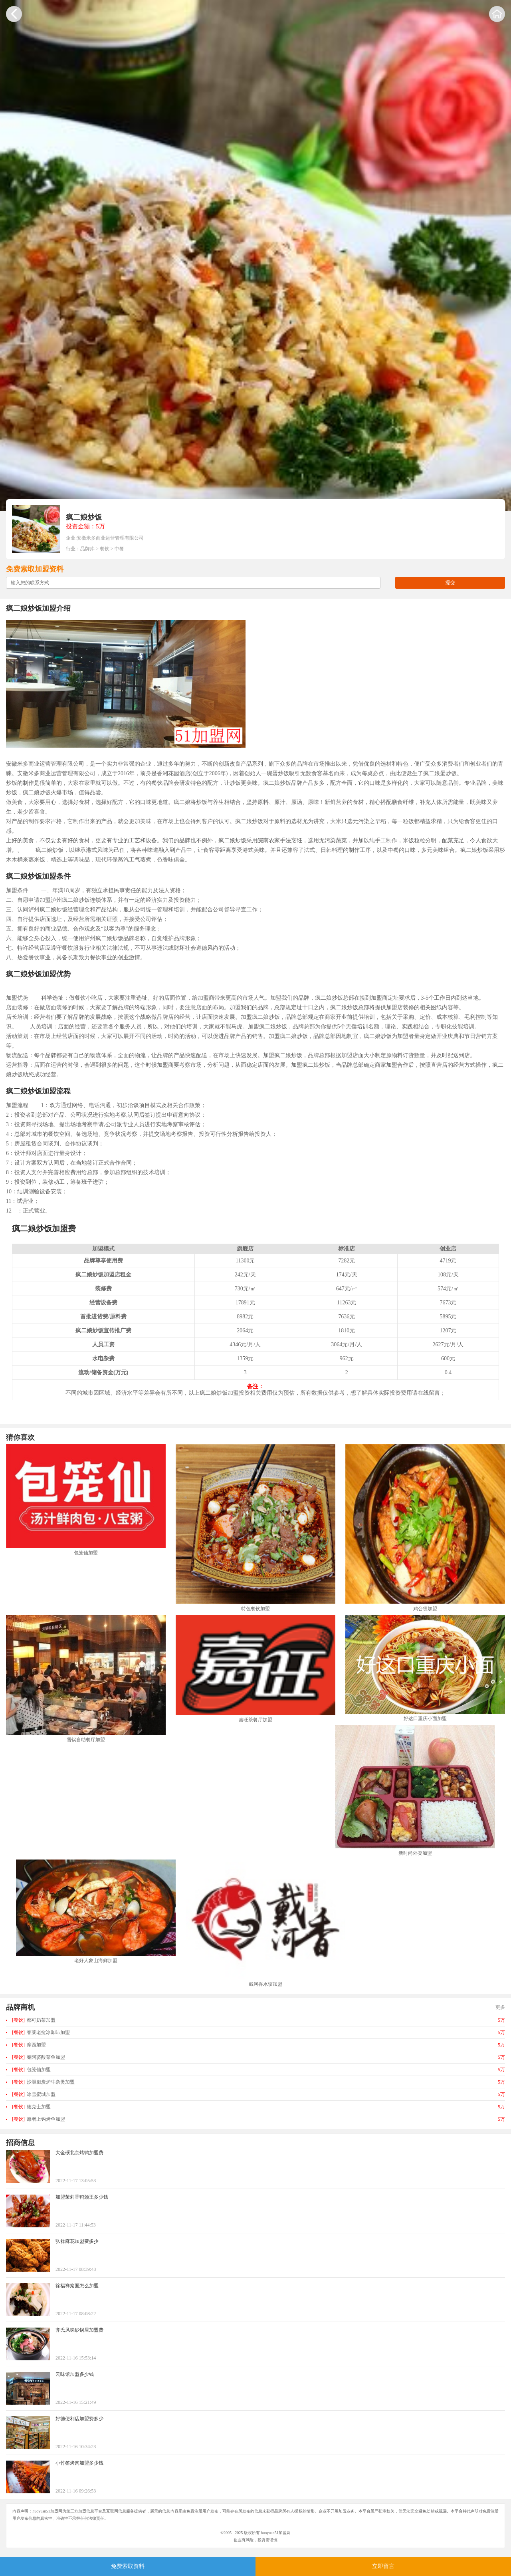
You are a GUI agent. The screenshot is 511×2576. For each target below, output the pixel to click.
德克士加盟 (31, 2107)
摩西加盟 (29, 2045)
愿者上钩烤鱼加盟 (38, 2119)
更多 (500, 2007)
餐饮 (104, 549)
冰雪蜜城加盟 (33, 2094)
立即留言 (383, 2566)
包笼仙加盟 (31, 2069)
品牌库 (87, 549)
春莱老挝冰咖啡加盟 (41, 2032)
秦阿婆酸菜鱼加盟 (38, 2057)
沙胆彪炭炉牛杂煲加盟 (43, 2082)
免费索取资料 (128, 2566)
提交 (450, 582)
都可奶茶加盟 (33, 2020)
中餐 (119, 549)
